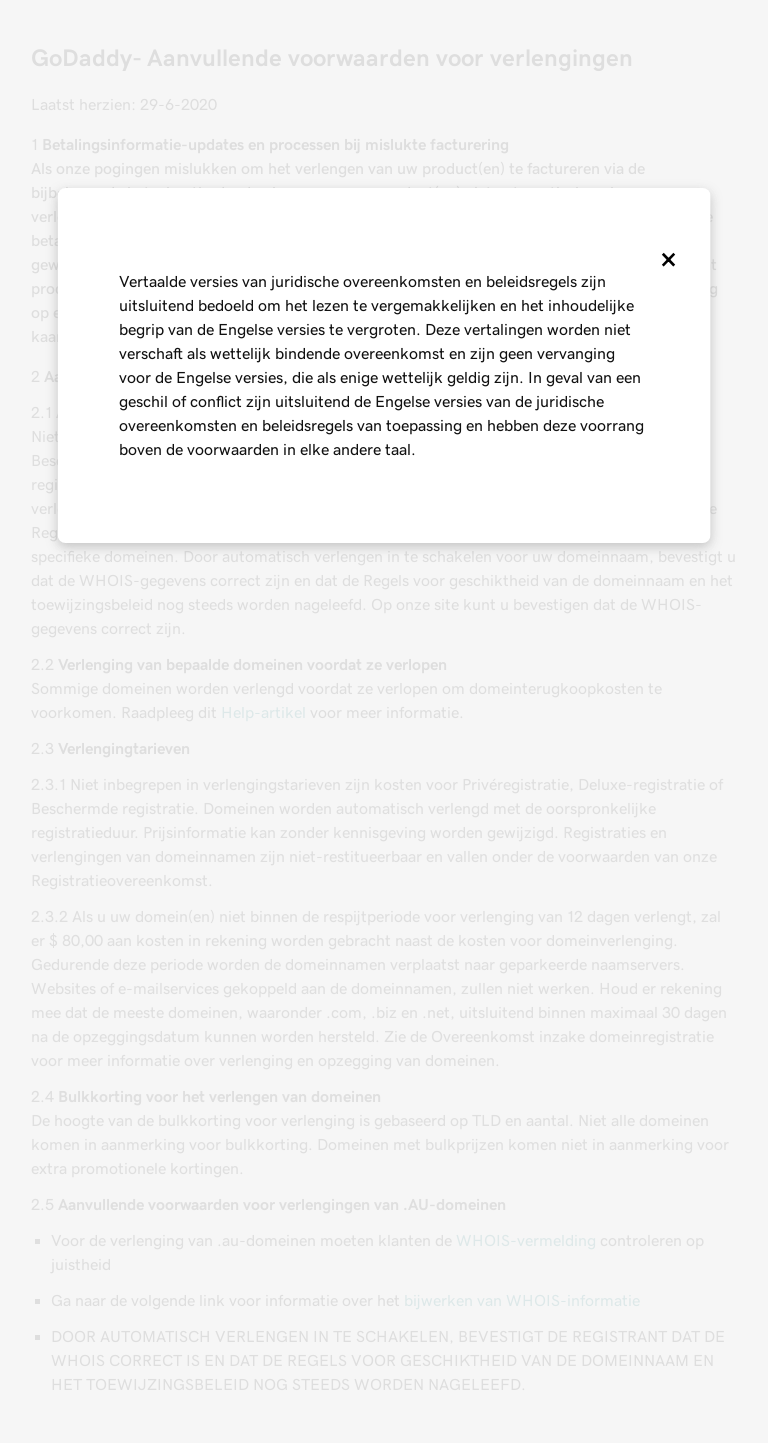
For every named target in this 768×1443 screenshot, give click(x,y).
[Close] (667, 260)
